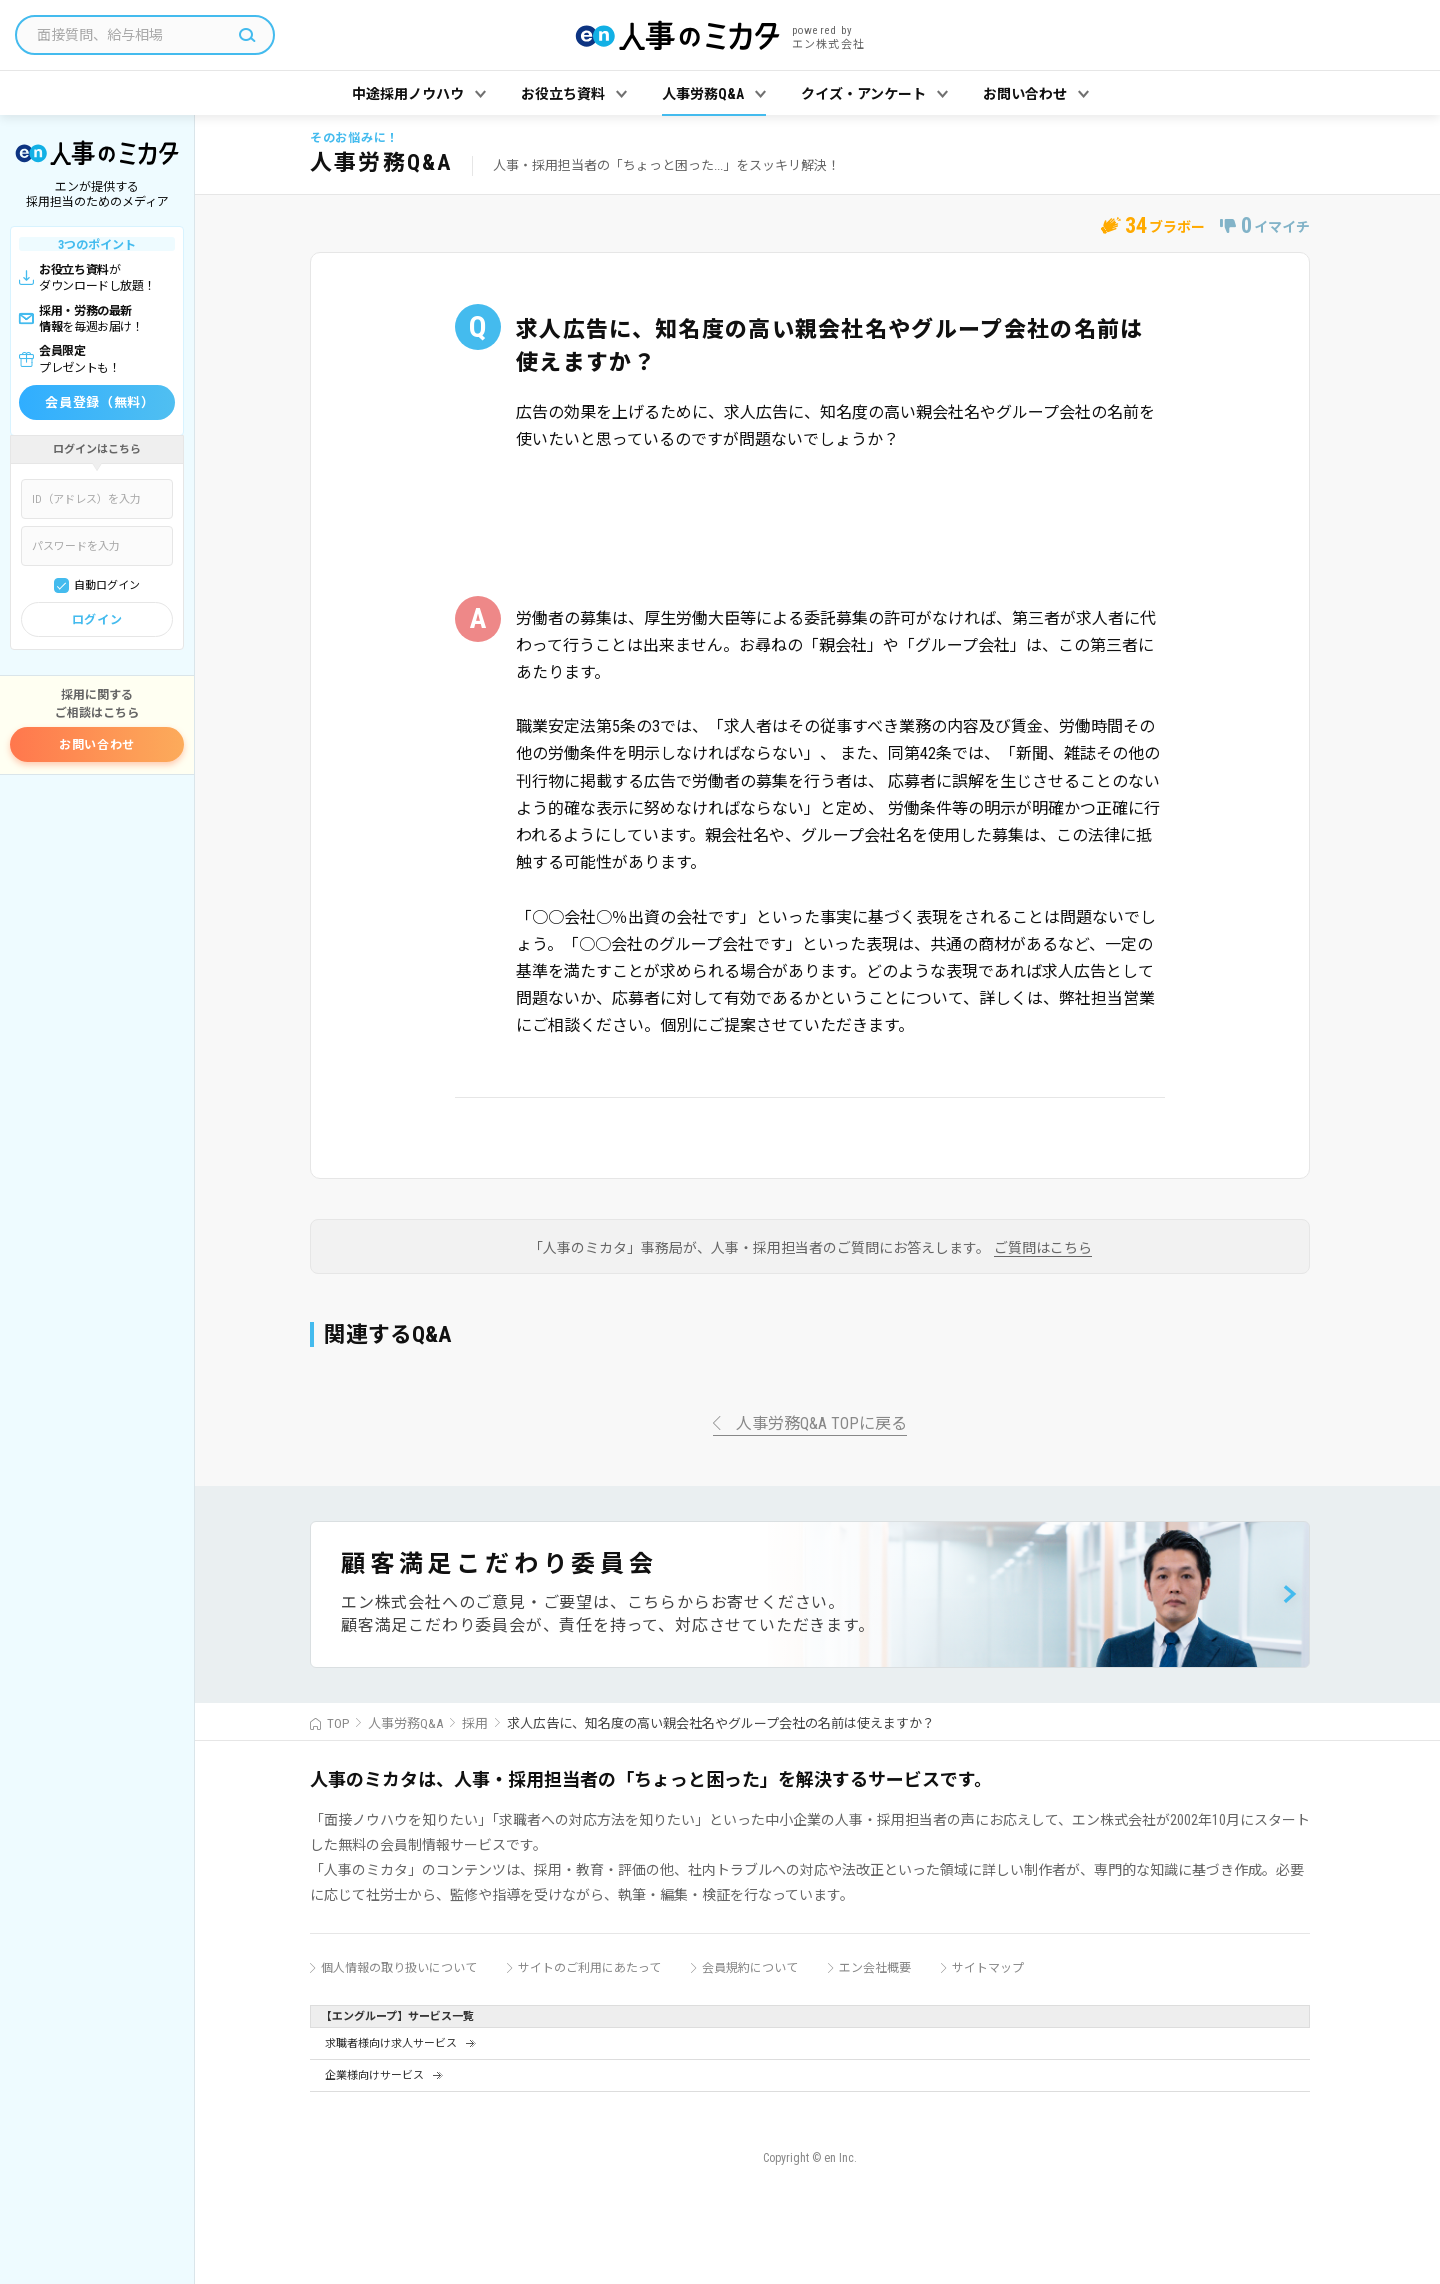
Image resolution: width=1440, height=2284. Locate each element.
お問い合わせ (97, 745)
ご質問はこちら (1043, 1248)
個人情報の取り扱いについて (399, 1968)
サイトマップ (988, 1968)
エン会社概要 (875, 1968)
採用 (475, 1723)
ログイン (97, 620)
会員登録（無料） (99, 402)
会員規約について (750, 1968)
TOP (338, 1723)
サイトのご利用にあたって (589, 1968)
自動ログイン (107, 585)
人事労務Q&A (405, 1723)
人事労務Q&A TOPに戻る (821, 1424)
